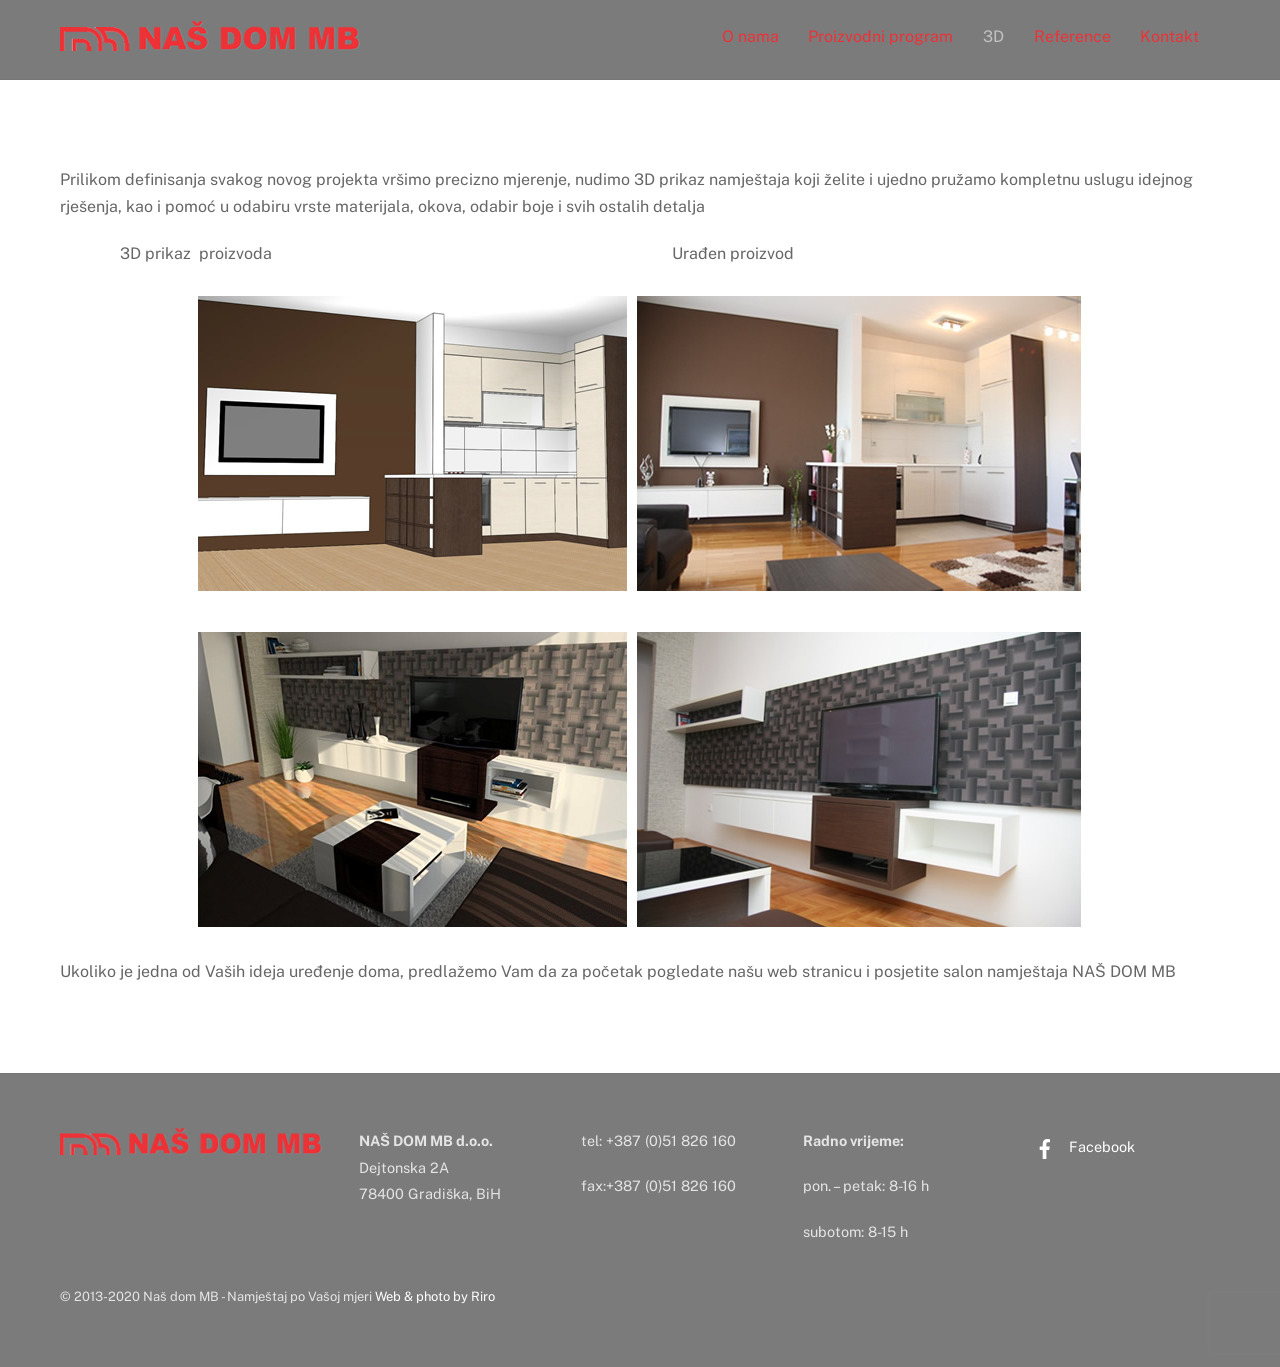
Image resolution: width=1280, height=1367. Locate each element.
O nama (750, 36)
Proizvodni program (880, 36)
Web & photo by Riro (435, 1296)
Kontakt (1169, 36)
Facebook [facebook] (1080, 1146)
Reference (1072, 36)
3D (993, 36)
